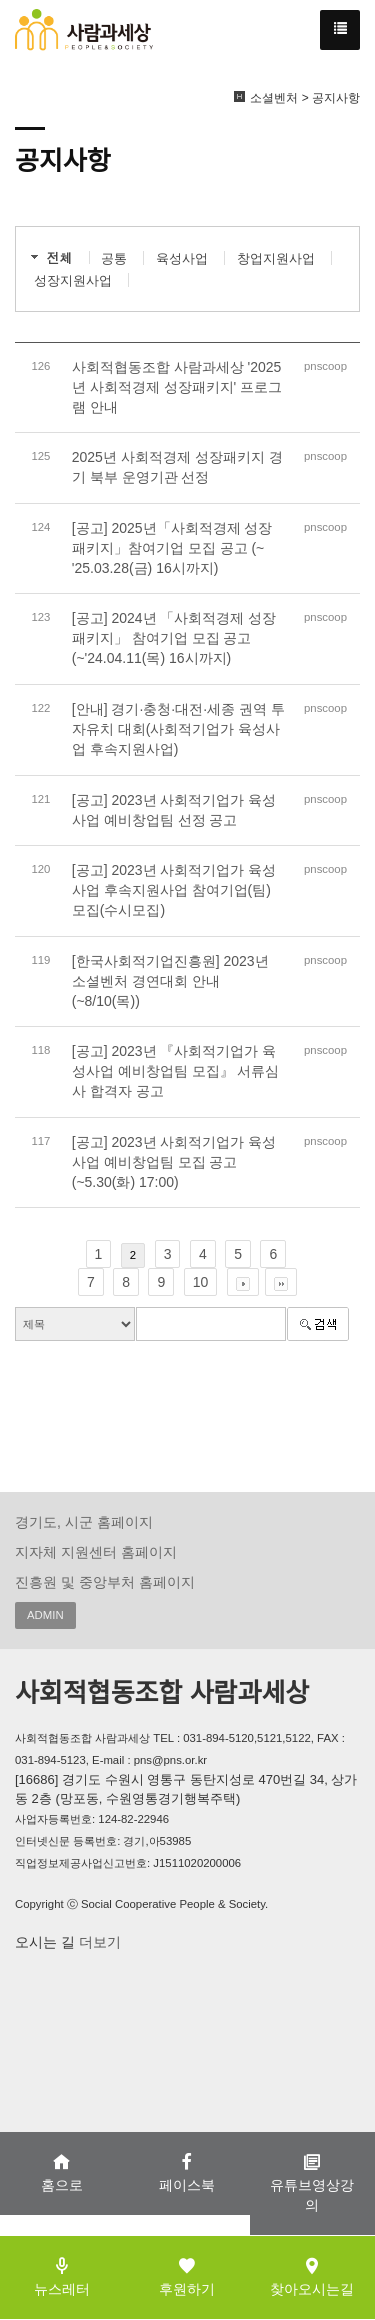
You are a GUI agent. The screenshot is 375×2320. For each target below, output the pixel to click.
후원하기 (187, 2276)
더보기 (98, 1942)
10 (201, 1282)
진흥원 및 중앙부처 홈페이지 (105, 1582)
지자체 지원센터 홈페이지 (96, 1552)
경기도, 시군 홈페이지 (84, 1522)
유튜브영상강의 (312, 2182)
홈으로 (62, 2172)
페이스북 (187, 2172)
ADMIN (45, 1615)
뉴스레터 (62, 2276)
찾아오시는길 (312, 2276)
